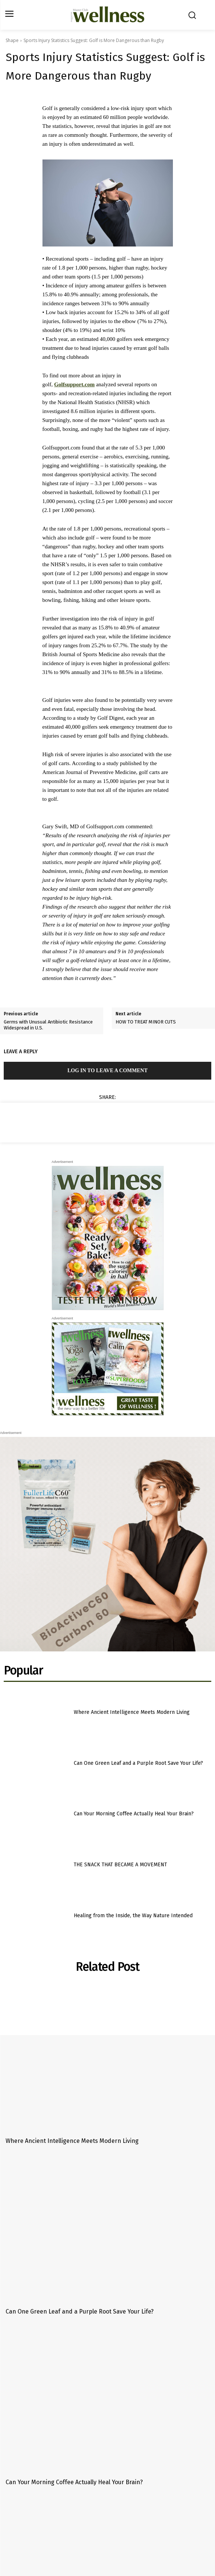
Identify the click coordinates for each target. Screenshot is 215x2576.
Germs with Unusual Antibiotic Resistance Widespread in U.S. (48, 1025)
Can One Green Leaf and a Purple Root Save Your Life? (138, 1763)
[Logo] (107, 15)
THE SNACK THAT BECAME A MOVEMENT (120, 1864)
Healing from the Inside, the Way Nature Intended (133, 1915)
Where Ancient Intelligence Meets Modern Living (132, 1712)
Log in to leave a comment (107, 1070)
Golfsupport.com (74, 384)
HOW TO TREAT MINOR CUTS (146, 1022)
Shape (12, 40)
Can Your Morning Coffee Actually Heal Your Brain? (134, 1814)
